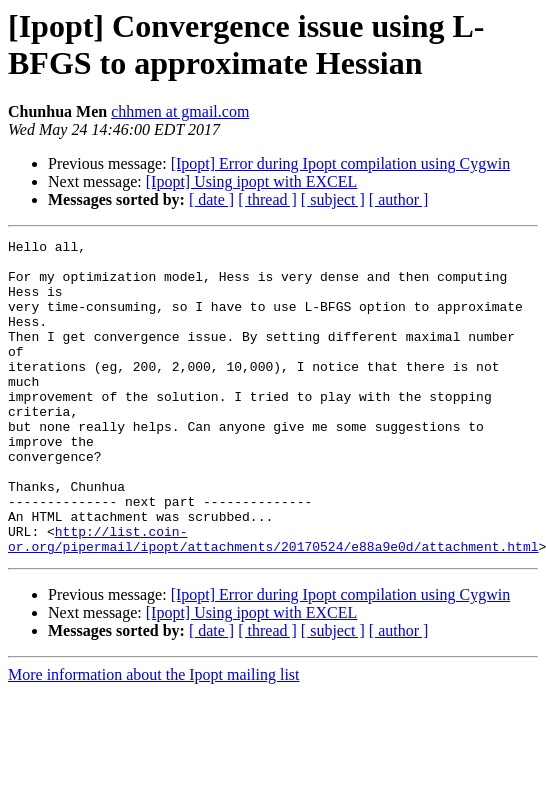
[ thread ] (267, 199)
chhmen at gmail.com (180, 111)
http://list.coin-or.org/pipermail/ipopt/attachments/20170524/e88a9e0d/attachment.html (273, 600)
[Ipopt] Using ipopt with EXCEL (252, 181)
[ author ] (399, 199)
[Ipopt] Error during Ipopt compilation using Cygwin (341, 163)
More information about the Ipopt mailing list (154, 737)
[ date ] (211, 199)
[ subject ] (333, 199)
